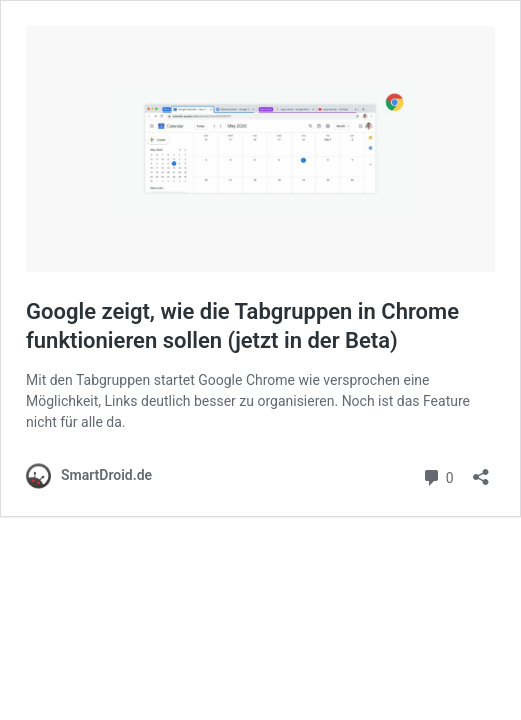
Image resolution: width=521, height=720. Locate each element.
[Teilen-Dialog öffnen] (481, 470)
